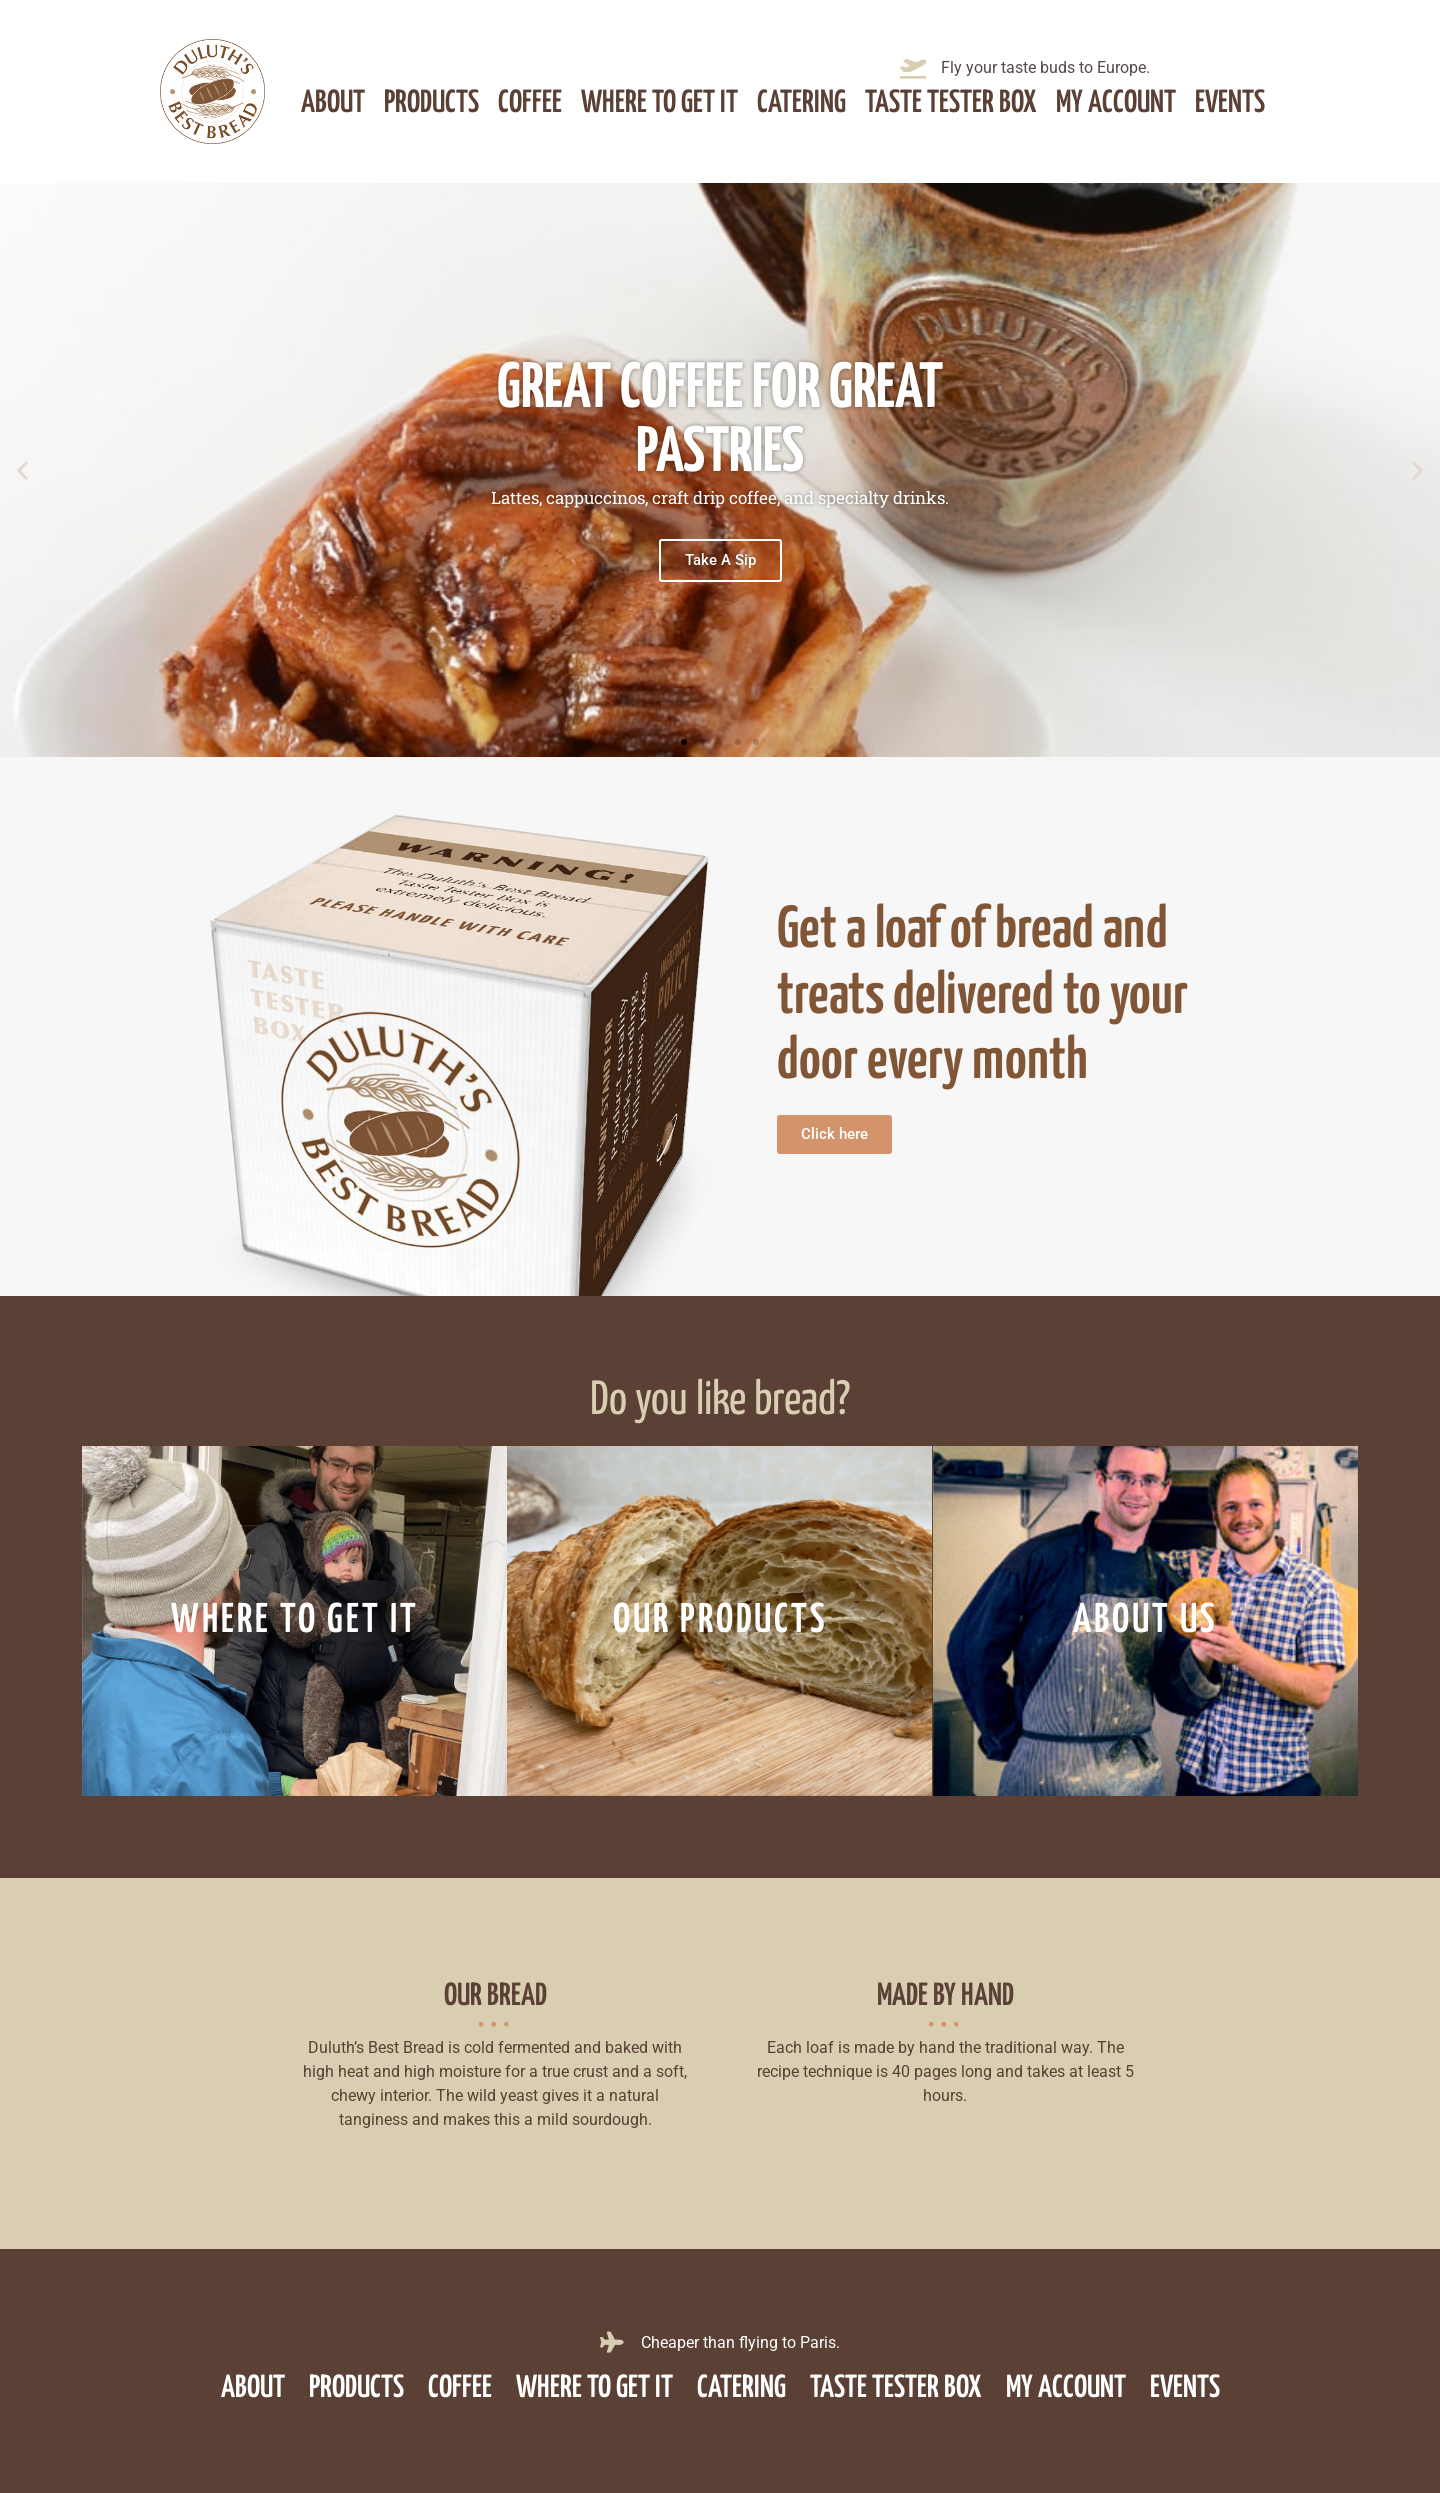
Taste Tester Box (951, 103)
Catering (801, 103)
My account (1116, 103)
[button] (22, 469)
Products (431, 103)
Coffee (530, 103)
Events (1230, 103)
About (333, 103)
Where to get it (659, 103)
